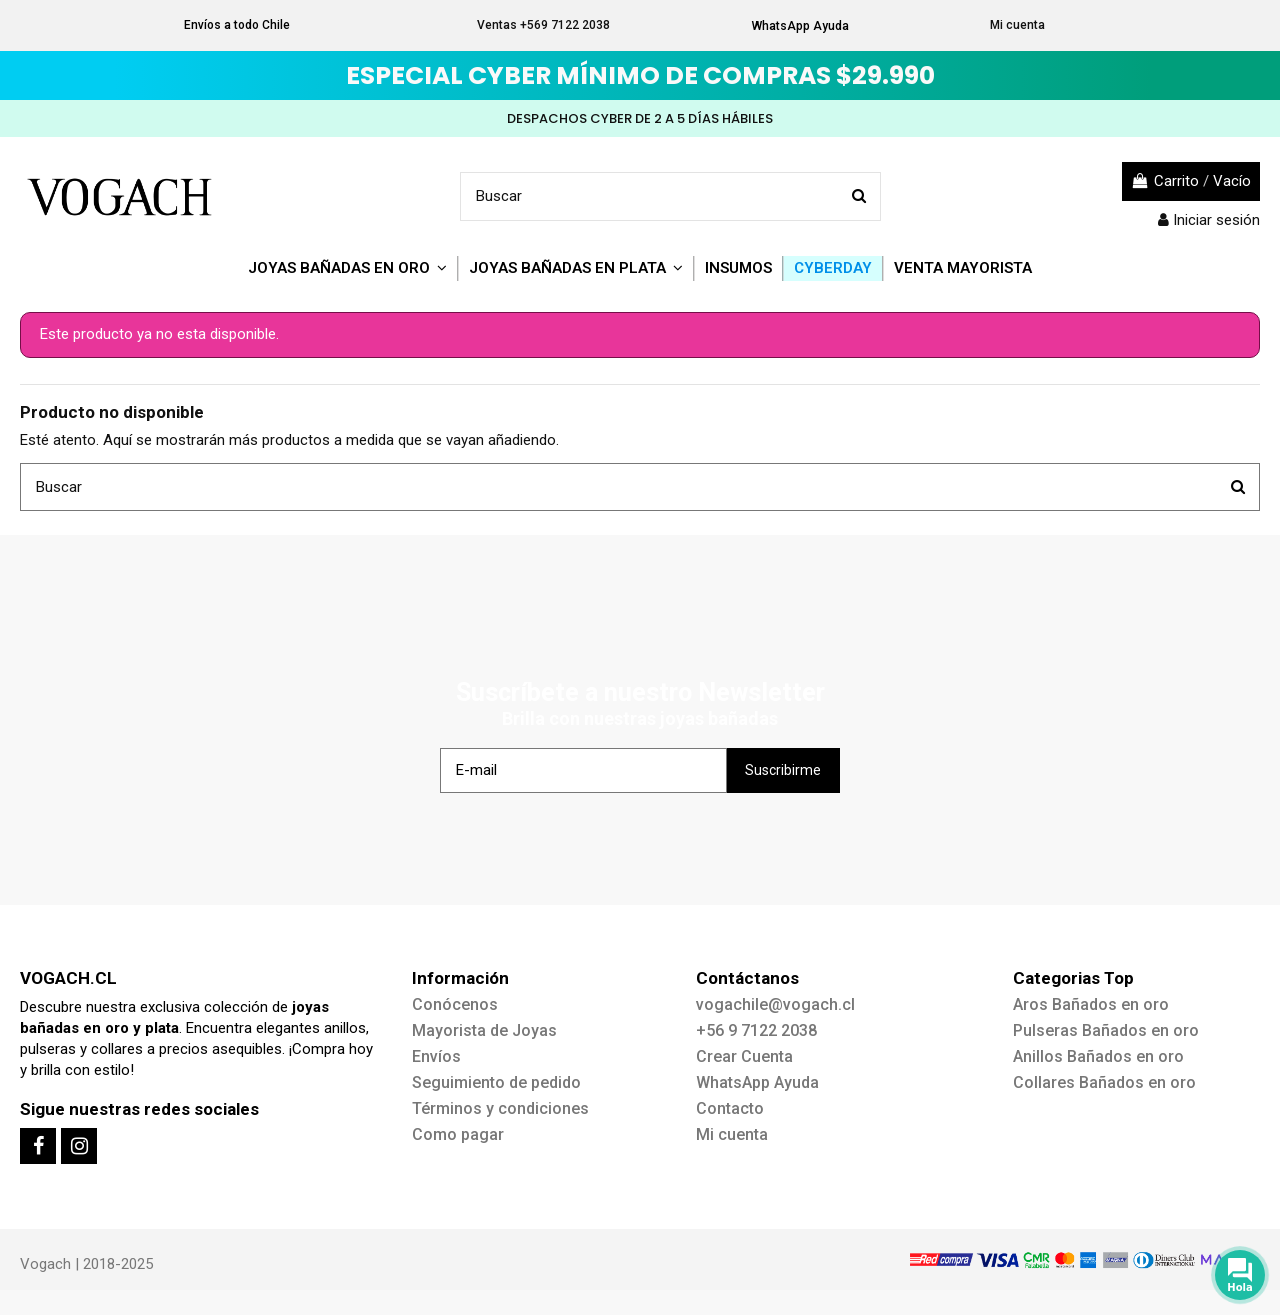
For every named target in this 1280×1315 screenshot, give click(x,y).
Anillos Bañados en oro (1098, 1056)
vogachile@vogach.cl (775, 1004)
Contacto (730, 1108)
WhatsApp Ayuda (800, 26)
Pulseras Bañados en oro (1106, 1030)
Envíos (436, 1056)
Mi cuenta (1017, 25)
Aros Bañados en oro (1091, 1004)
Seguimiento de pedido (496, 1082)
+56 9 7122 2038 (756, 1030)
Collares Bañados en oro (1104, 1082)
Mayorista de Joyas (484, 1030)
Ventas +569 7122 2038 (543, 25)
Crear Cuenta (744, 1056)
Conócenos (455, 1004)
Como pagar (458, 1134)
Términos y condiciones (500, 1108)
